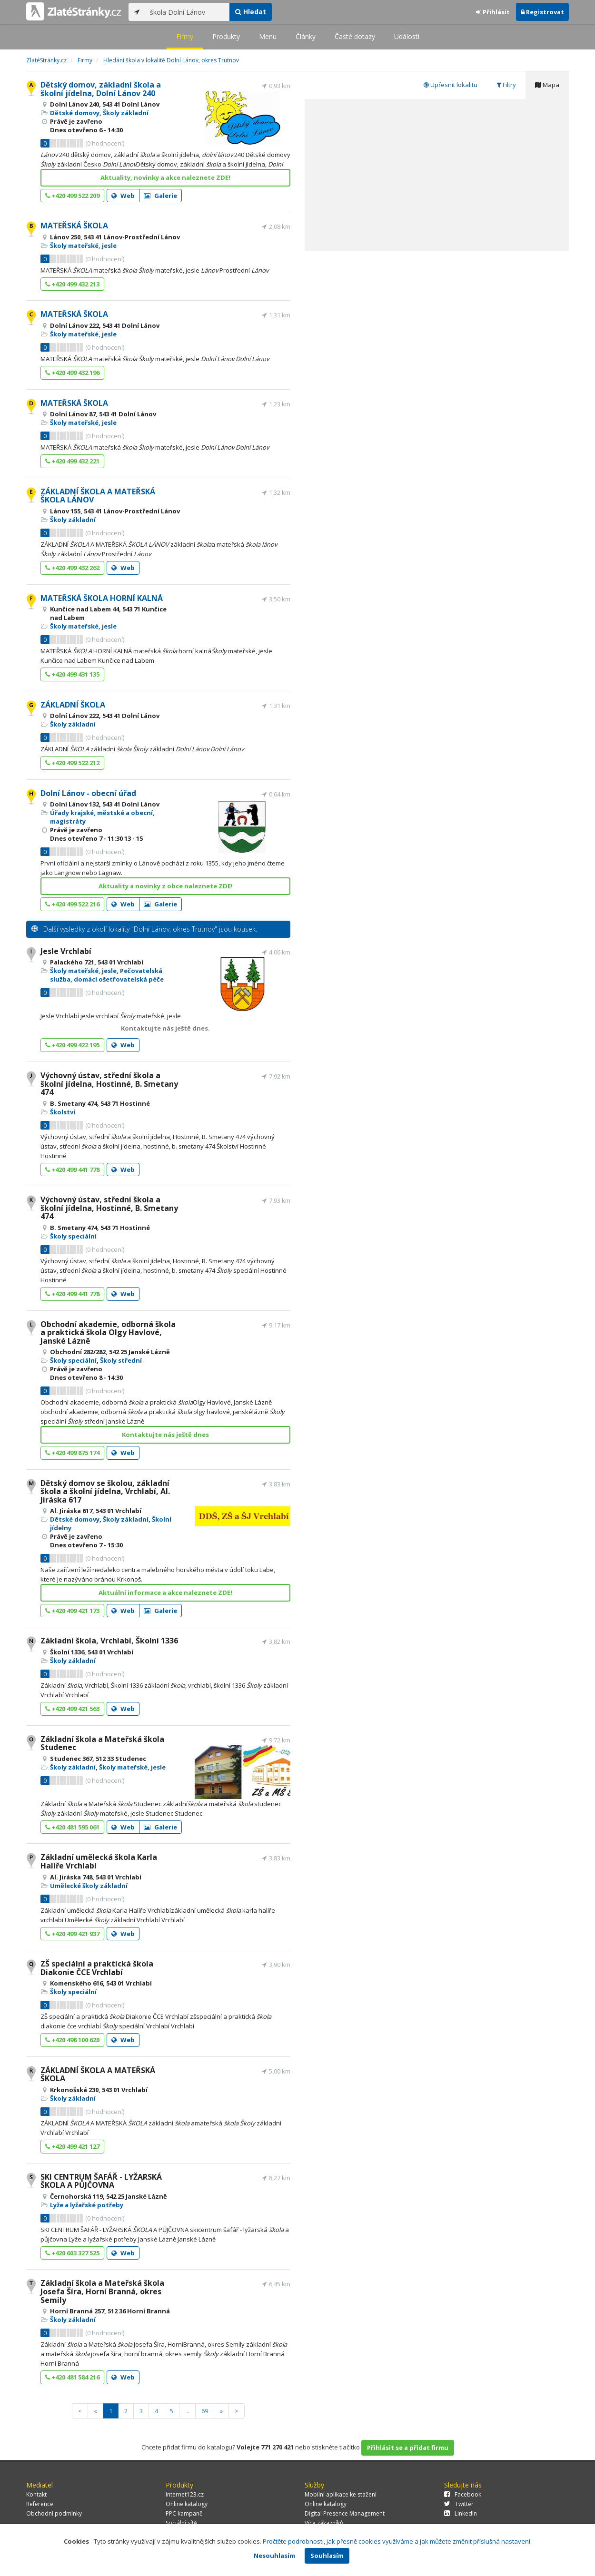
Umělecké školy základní (89, 1885)
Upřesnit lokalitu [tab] (450, 84)
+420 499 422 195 (72, 1045)
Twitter (459, 2504)
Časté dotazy (355, 36)
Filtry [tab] (506, 84)
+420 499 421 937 (72, 1933)
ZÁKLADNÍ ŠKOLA (72, 704)
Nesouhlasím (274, 2555)
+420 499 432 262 (72, 567)
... (187, 2411)
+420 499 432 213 (72, 284)
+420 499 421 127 (72, 2146)
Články (306, 36)
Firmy (184, 36)
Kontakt (36, 2494)
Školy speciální (73, 1236)
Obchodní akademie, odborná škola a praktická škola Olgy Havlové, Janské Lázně (108, 1332)
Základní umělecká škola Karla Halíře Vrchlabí (98, 1861)
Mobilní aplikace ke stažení (341, 2494)
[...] (187, 12)
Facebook (462, 2494)
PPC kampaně (184, 2513)
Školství (62, 1112)
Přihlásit (493, 12)
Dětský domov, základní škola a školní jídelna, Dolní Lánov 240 (100, 88)
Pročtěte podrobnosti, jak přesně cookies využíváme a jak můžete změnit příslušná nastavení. (397, 2541)
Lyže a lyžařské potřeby (86, 2205)
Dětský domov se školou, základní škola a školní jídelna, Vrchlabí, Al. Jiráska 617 (105, 1491)
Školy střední (121, 1360)
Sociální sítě (181, 2523)
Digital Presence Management (345, 2513)
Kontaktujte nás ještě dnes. (165, 1028)
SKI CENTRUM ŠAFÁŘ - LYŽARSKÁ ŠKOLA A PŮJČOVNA (101, 2181)
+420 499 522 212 (72, 762)
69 (204, 2411)
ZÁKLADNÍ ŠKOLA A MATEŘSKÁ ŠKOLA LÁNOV (97, 495)
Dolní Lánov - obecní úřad (88, 793)
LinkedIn (460, 2513)
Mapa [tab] (547, 84)
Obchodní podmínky (54, 2513)
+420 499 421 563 (72, 1708)
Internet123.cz (185, 2494)
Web (123, 195)
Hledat (250, 11)
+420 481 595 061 (72, 1827)
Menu (268, 36)
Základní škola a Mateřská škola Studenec (102, 1743)
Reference (39, 2504)
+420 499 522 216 (72, 904)
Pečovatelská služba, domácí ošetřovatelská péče (107, 974)
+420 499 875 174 (72, 1452)
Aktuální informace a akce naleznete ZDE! (165, 1592)
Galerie (160, 195)
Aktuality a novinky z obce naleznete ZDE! (166, 886)
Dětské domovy (74, 112)
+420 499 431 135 (72, 674)
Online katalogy (187, 2504)
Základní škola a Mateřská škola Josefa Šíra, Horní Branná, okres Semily (102, 2291)
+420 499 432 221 (72, 461)
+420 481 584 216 (72, 2377)
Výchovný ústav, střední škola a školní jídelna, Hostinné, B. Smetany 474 (109, 1083)
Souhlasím (327, 2555)
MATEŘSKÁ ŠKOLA (74, 225)
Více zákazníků (324, 2523)
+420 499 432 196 (72, 372)
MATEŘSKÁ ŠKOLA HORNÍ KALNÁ (101, 598)
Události (406, 36)
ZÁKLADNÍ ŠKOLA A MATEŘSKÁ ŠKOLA (97, 2074)
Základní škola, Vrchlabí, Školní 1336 (109, 1640)
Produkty (226, 36)
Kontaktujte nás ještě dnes (165, 1434)
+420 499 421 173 (72, 1610)
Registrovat (542, 12)
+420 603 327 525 (72, 2253)
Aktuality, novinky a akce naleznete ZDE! (165, 177)
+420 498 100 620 (72, 2039)
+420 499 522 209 (72, 195)
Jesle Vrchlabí (65, 951)
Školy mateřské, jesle (83, 245)
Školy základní (126, 112)
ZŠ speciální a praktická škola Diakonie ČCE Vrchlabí (96, 1967)
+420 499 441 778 (72, 1169)
